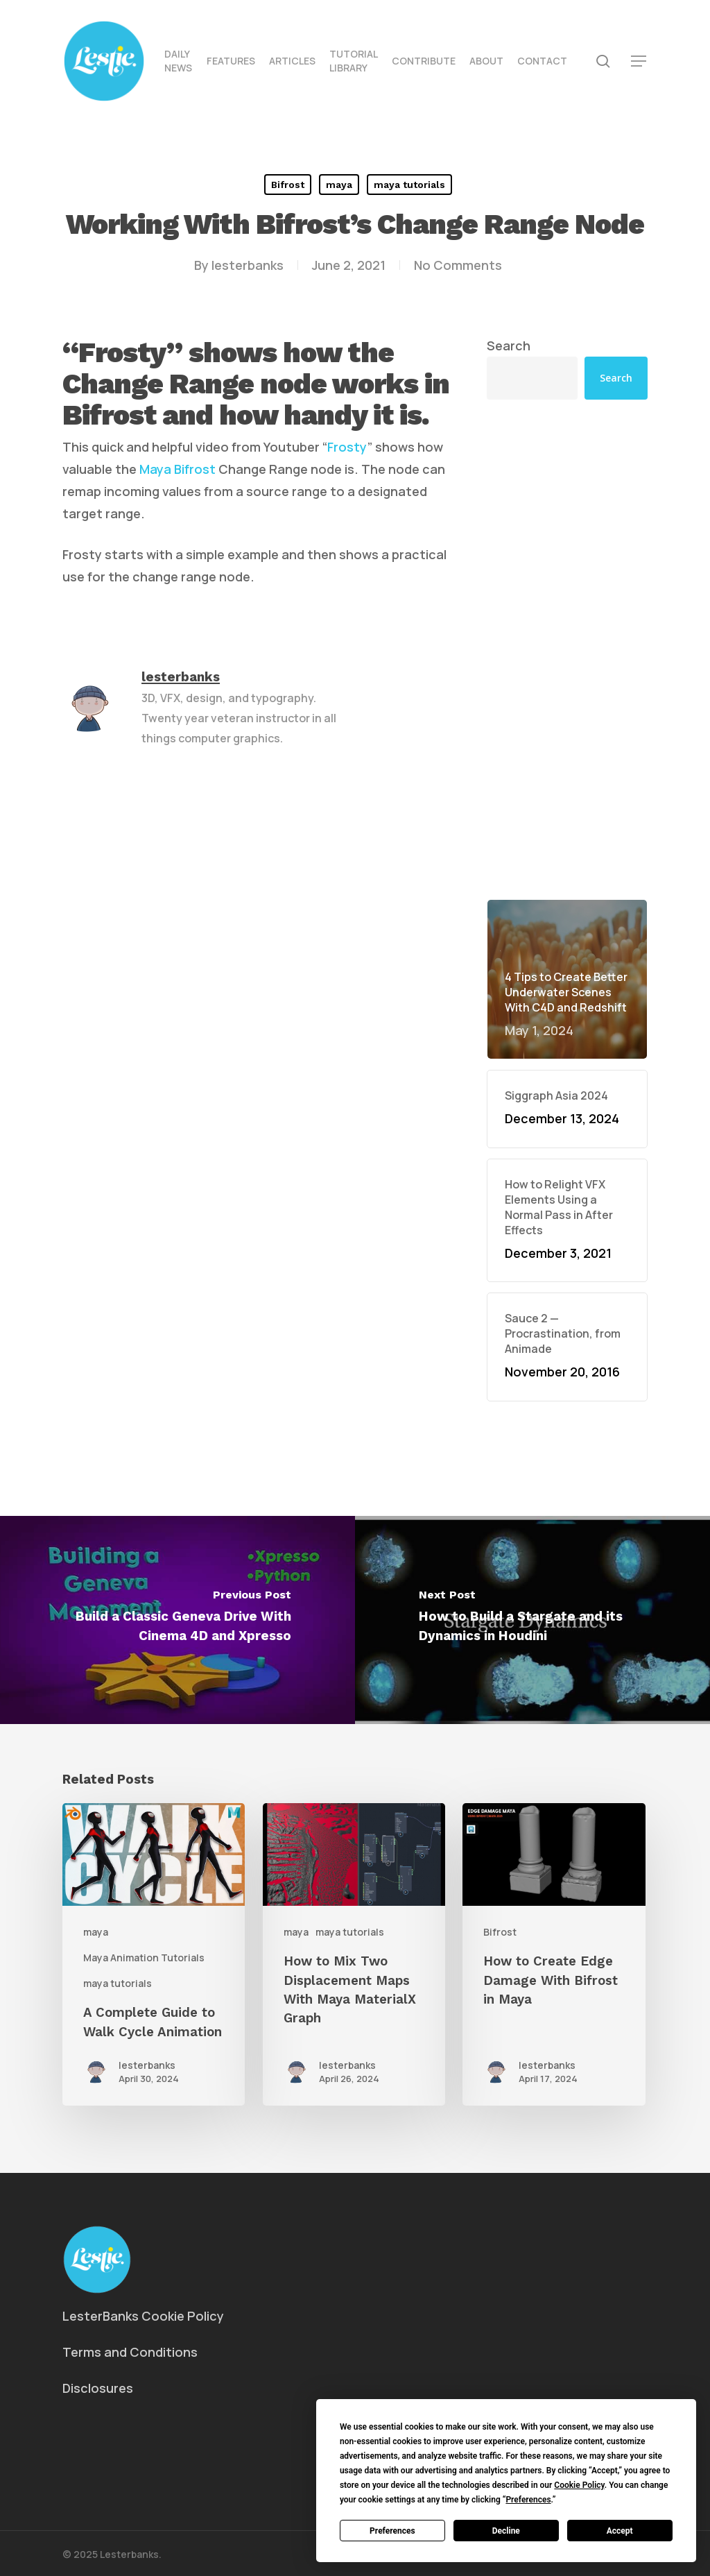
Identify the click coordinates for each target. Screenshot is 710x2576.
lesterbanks (247, 265)
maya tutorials (409, 184)
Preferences (392, 2531)
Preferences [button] (528, 2500)
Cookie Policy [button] (579, 2485)
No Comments (458, 265)
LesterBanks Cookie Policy (143, 2316)
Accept (620, 2531)
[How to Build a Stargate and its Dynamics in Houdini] (532, 1620)
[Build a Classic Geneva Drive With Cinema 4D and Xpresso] (177, 1620)
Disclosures (97, 2388)
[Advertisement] (567, 542)
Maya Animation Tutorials (144, 1957)
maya (339, 184)
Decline (506, 2531)
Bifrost (287, 184)
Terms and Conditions (130, 2352)
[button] (639, 61)
